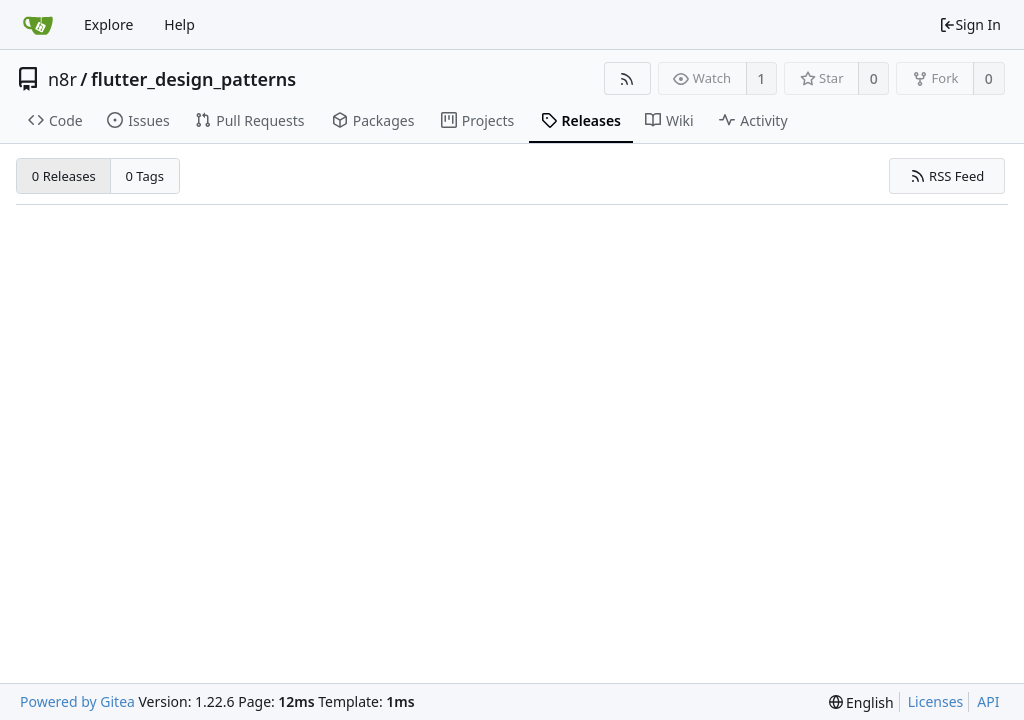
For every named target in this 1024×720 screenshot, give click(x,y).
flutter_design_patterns (193, 79)
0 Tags (145, 176)
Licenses (936, 701)
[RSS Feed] (627, 78)
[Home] (38, 25)
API (988, 701)
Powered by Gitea (77, 701)
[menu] (861, 702)
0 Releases (64, 176)
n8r (62, 79)
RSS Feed (947, 176)
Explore (108, 24)
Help (179, 24)
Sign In (970, 24)
